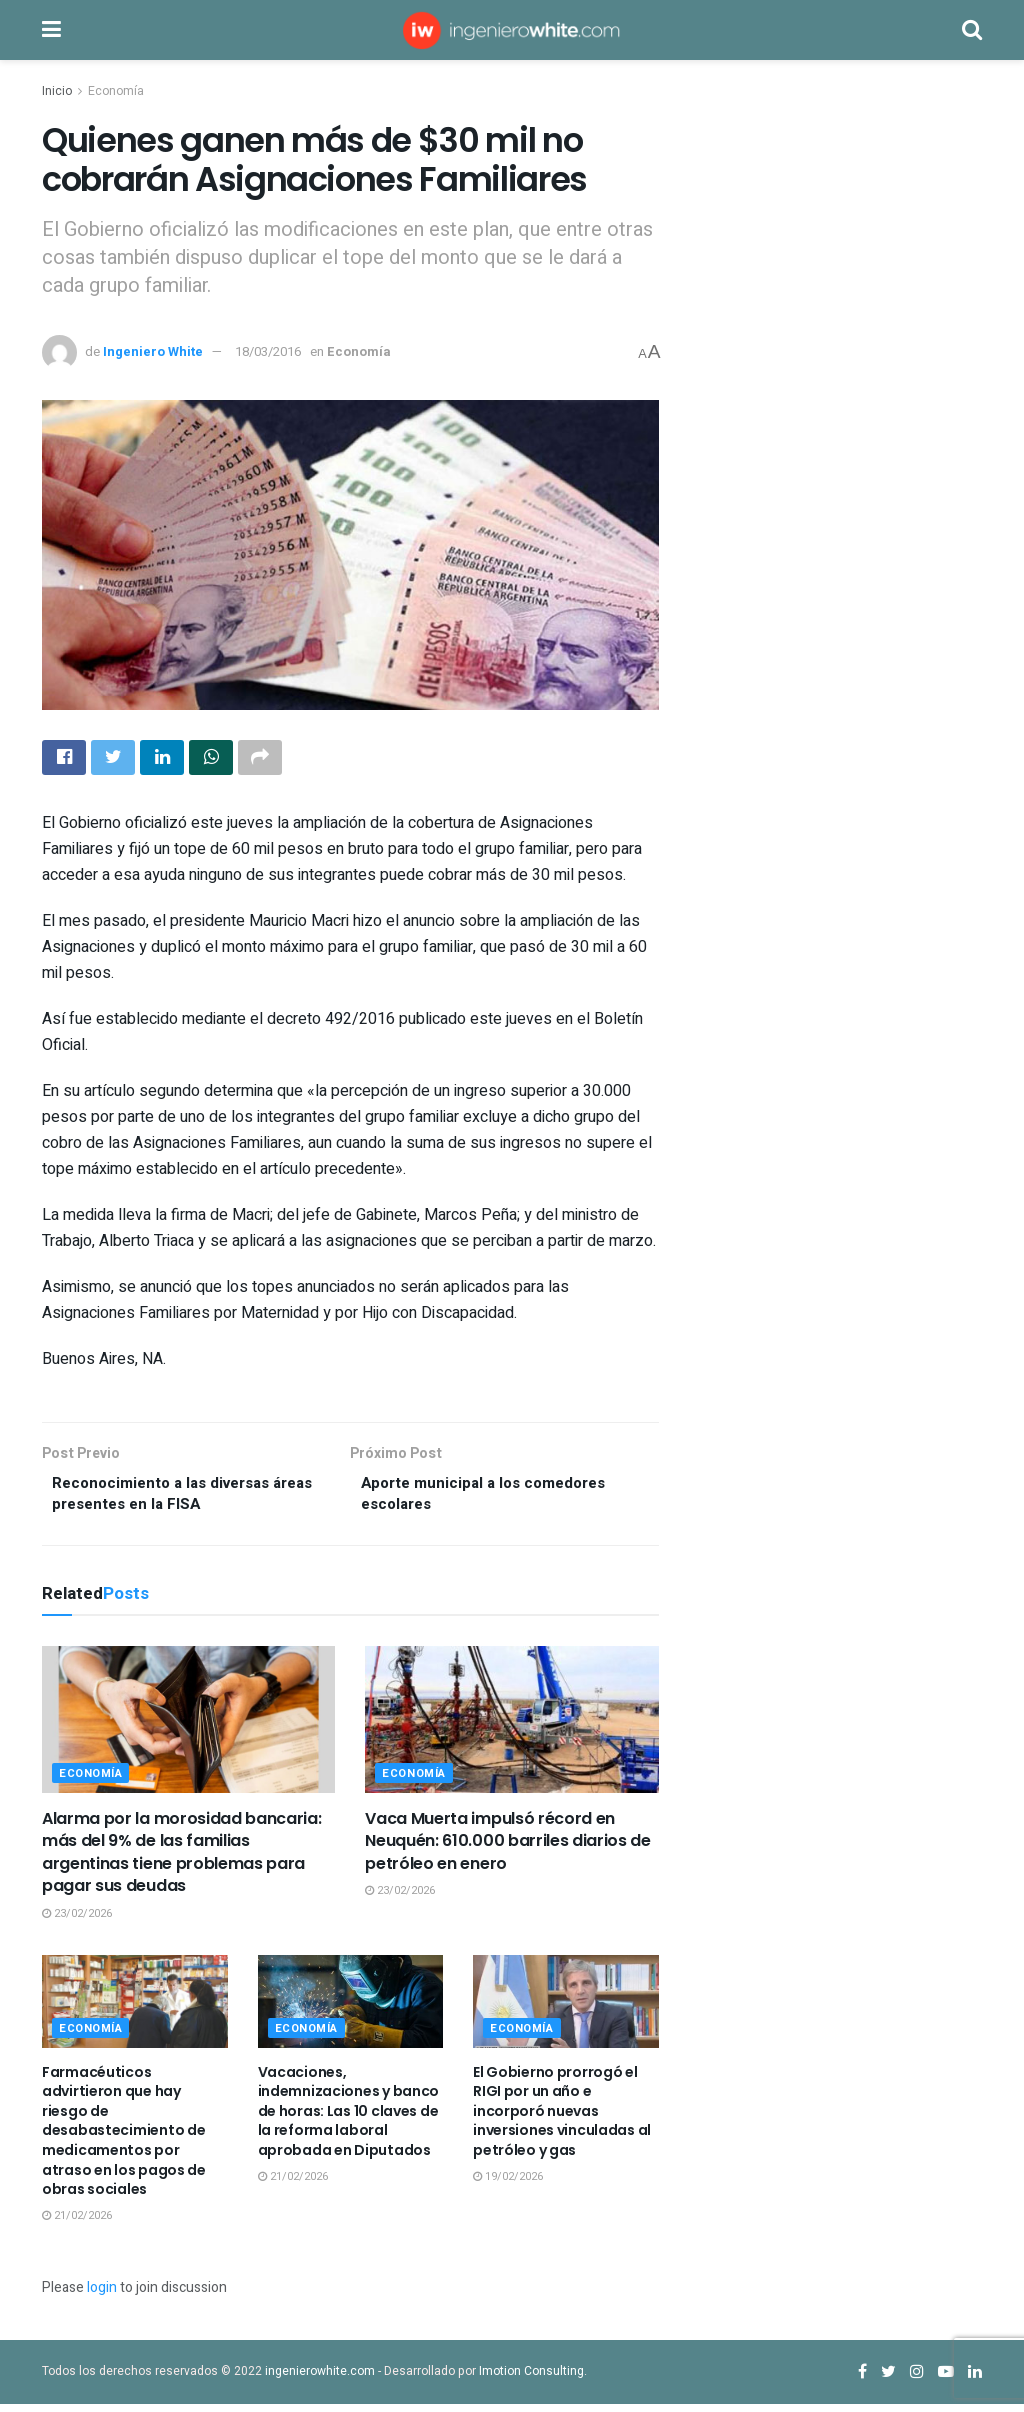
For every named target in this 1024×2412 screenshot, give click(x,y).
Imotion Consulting (531, 2379)
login (102, 2295)
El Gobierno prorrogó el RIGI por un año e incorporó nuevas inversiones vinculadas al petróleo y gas (562, 2119)
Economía (116, 91)
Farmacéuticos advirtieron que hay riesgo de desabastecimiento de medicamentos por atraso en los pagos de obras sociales (124, 2139)
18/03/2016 (268, 351)
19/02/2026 (508, 2184)
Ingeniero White (153, 351)
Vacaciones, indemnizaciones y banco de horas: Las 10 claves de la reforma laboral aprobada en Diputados (349, 2119)
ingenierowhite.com (320, 2379)
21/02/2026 (77, 2223)
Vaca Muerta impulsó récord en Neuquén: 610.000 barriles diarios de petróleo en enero (507, 1849)
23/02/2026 (77, 1921)
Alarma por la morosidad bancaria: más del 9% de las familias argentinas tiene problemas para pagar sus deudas (181, 1860)
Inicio (57, 91)
